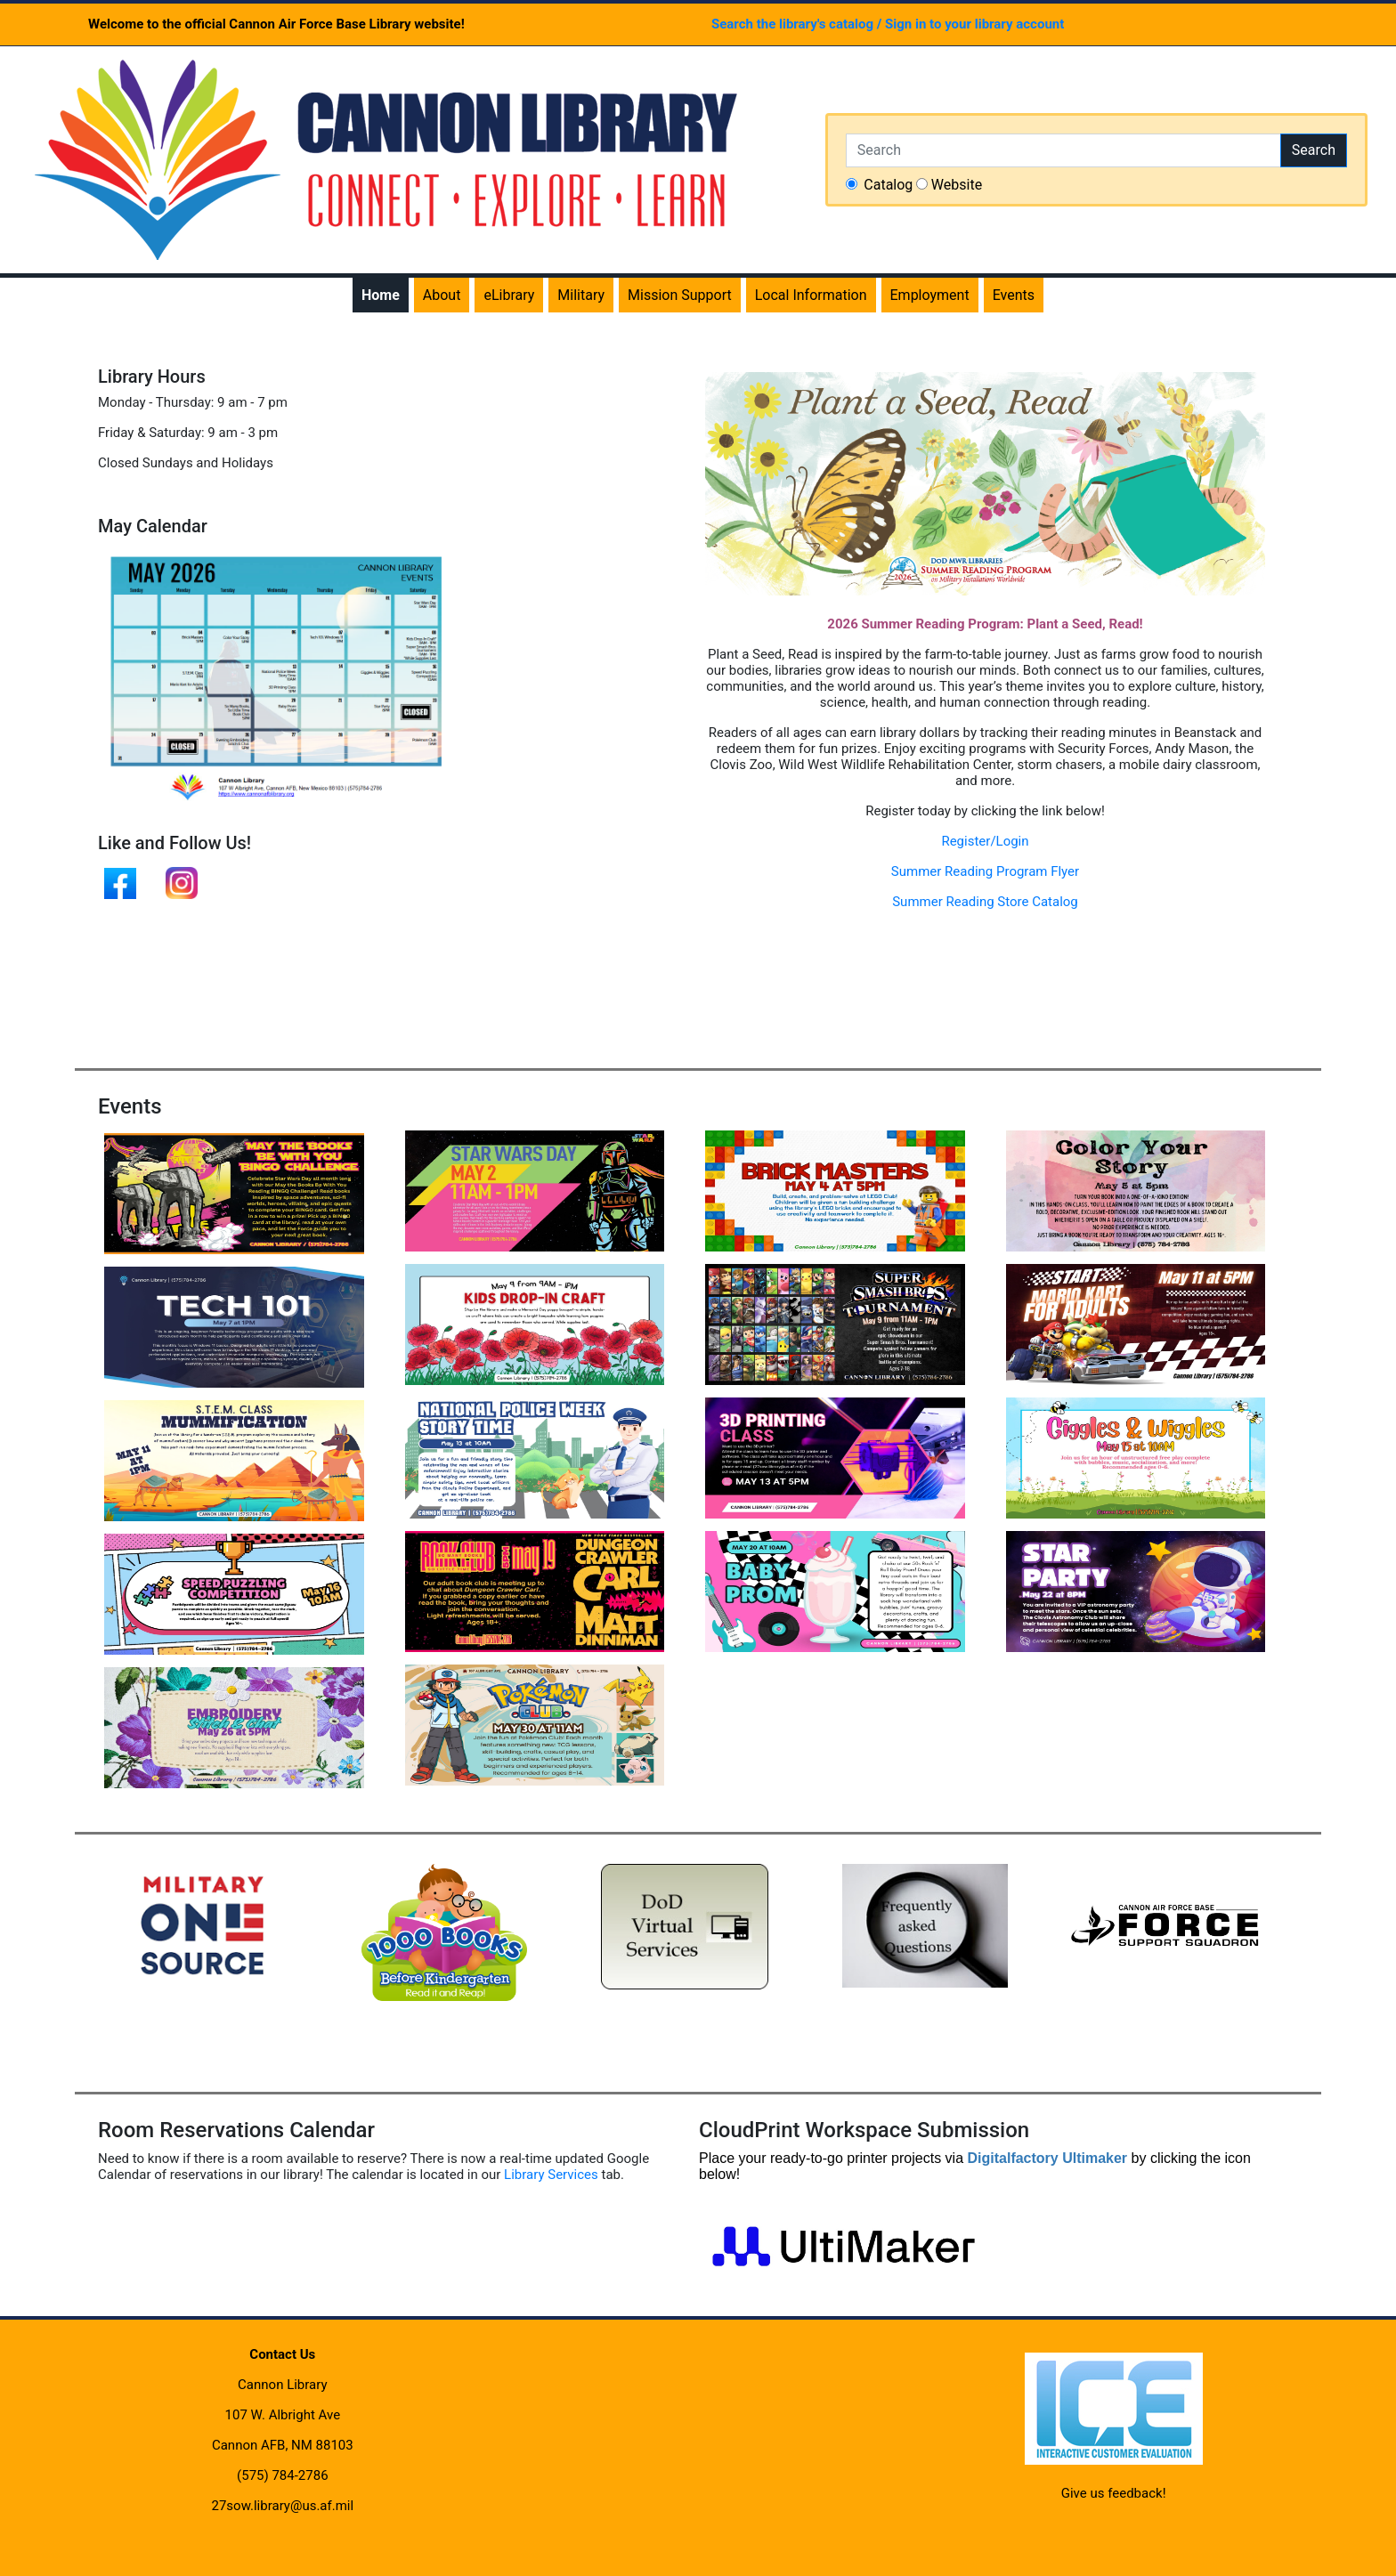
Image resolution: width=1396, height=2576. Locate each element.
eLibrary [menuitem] (508, 295)
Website (956, 184)
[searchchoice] (851, 184)
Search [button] (1313, 150)
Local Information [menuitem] (811, 295)
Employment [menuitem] (930, 295)
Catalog (888, 184)
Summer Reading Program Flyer (985, 871)
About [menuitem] (442, 295)
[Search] (1063, 150)
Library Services (551, 2175)
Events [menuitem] (1014, 295)
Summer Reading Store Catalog (985, 902)
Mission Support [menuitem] (680, 295)
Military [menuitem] (581, 295)
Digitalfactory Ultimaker (1047, 2158)
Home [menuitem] (380, 295)
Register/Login (984, 841)
